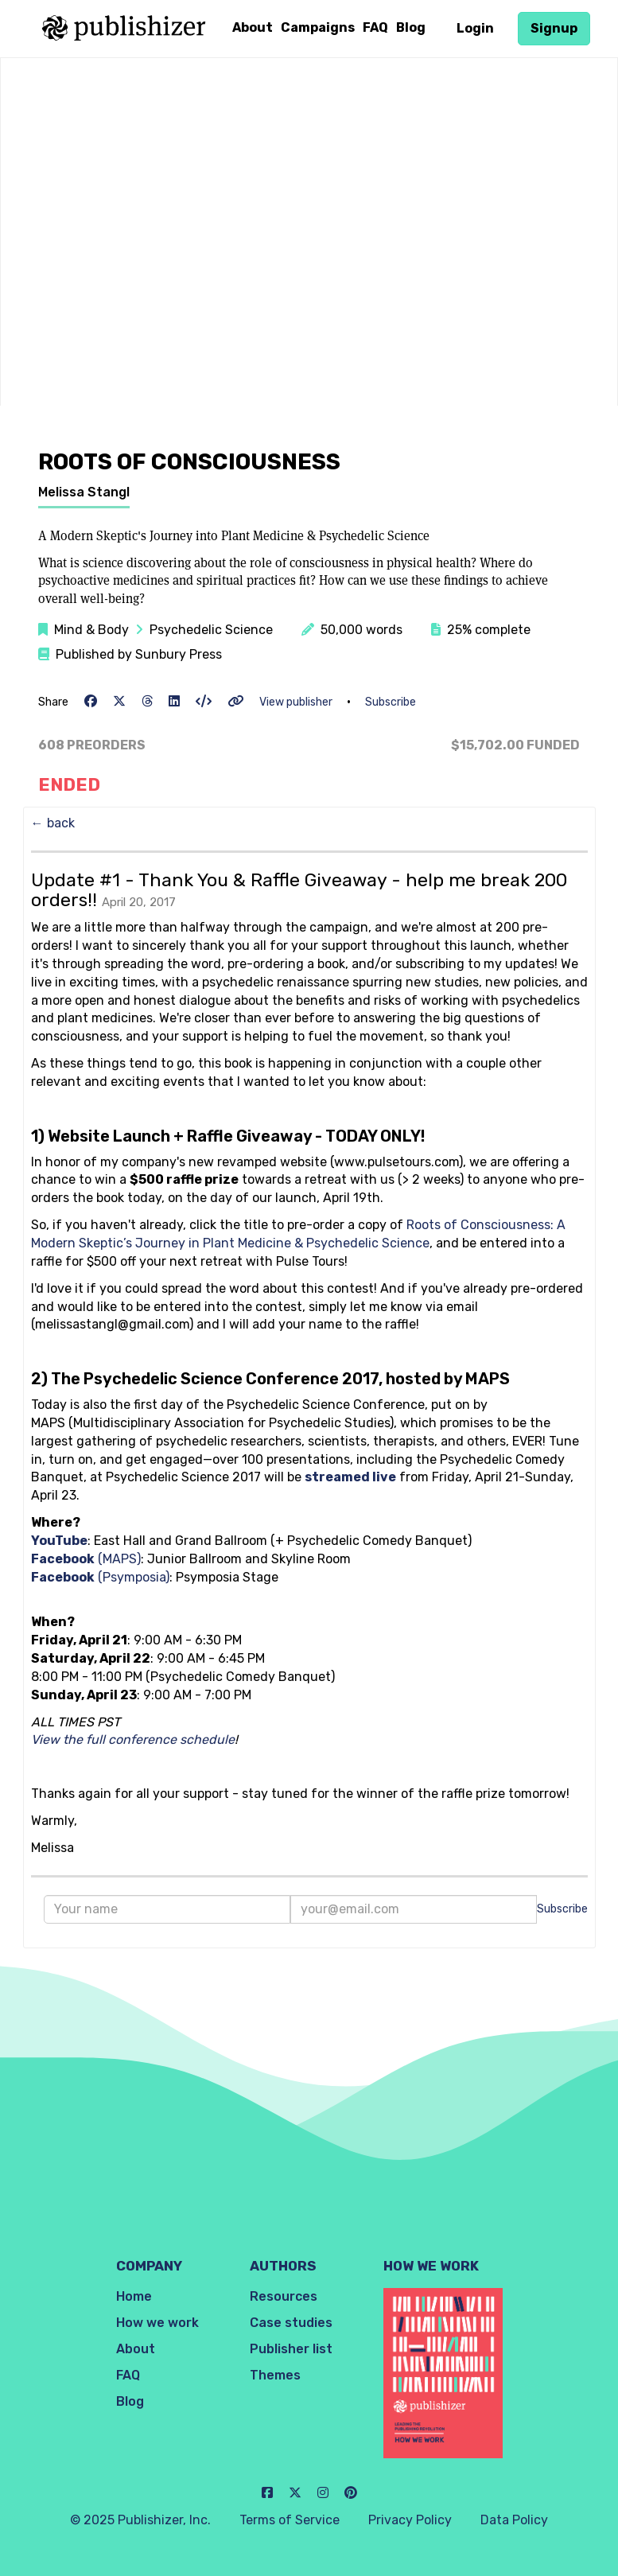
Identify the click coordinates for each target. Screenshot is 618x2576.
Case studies (291, 2322)
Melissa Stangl (84, 492)
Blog (411, 27)
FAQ (375, 27)
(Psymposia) (100, 1577)
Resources (283, 2296)
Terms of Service (289, 2519)
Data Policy (514, 2519)
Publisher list (291, 2348)
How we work (157, 2322)
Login (475, 28)
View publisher (295, 702)
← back (53, 823)
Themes (275, 2375)
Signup (554, 28)
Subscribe (390, 702)
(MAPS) (86, 1558)
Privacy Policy (410, 2519)
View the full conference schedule (133, 1739)
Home (134, 2296)
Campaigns (318, 27)
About (252, 27)
